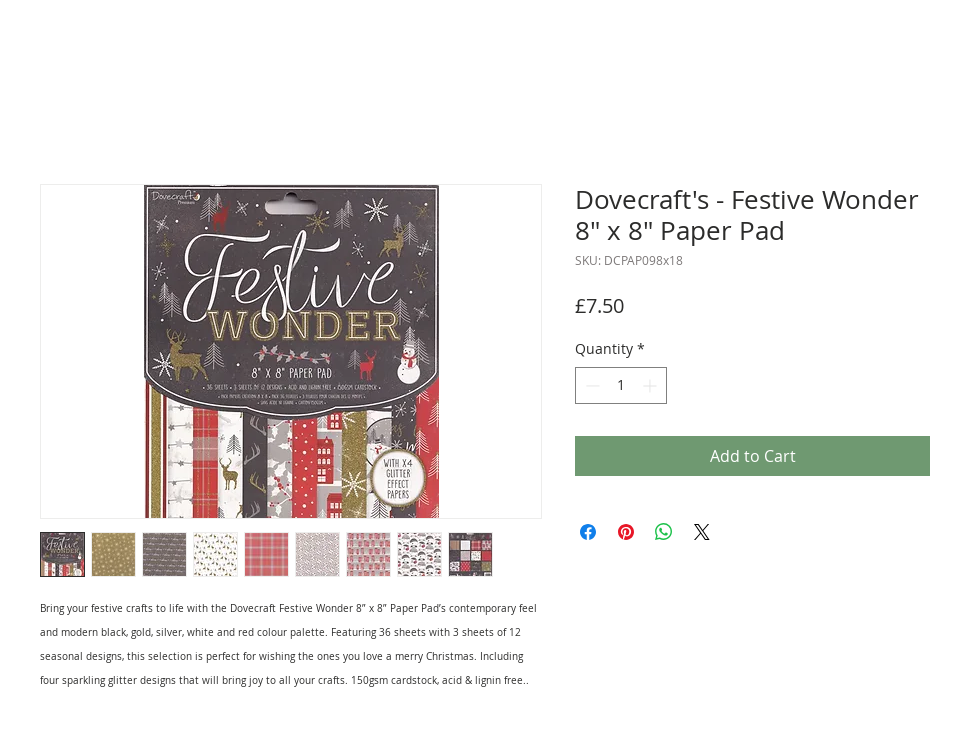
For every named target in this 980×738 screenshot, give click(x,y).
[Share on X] (702, 532)
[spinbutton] (621, 385)
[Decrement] (590, 385)
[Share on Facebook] (588, 532)
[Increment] (651, 385)
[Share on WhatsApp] (664, 532)
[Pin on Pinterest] (626, 532)
